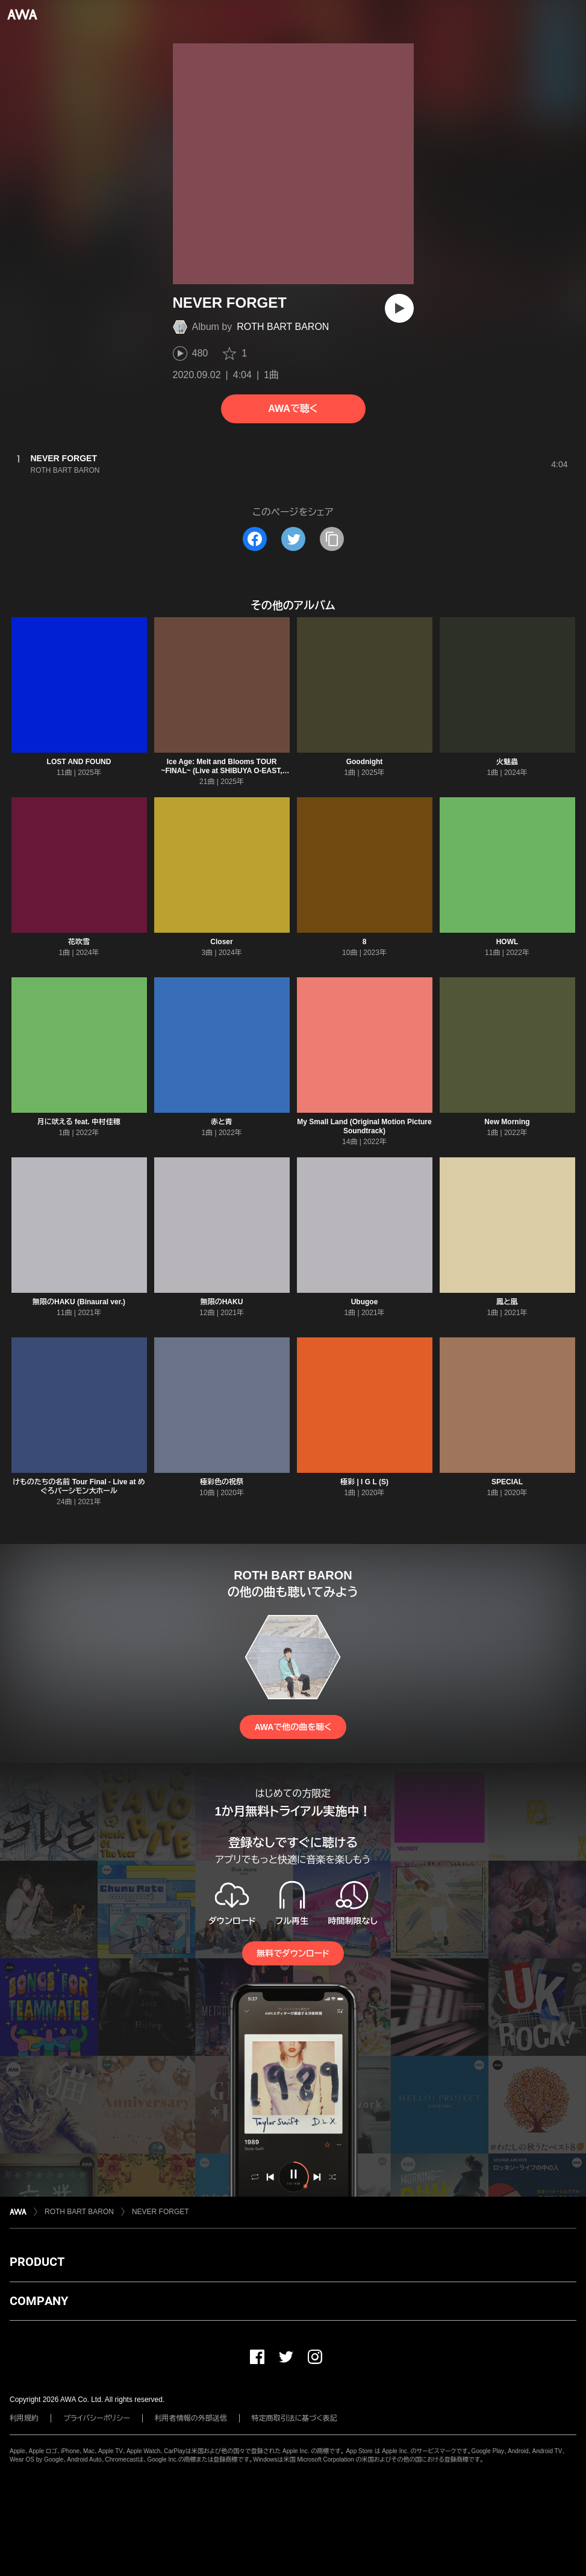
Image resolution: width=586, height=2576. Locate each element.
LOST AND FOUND (79, 762)
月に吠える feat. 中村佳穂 (78, 1122)
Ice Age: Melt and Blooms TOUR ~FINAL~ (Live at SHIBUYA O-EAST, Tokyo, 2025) (221, 771)
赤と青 (221, 1122)
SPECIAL (507, 1482)
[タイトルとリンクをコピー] (332, 539)
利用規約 (24, 2418)
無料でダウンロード (293, 1953)
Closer (221, 942)
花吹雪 (79, 942)
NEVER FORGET (160, 2211)
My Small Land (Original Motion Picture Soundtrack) (364, 1126)
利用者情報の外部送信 (191, 2418)
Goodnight (364, 762)
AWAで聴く (292, 408)
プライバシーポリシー (96, 2418)
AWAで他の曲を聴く (292, 1727)
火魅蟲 (507, 762)
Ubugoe (364, 1302)
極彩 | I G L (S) (364, 1482)
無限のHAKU (222, 1302)
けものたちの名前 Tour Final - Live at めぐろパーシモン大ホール (79, 1486)
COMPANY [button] (39, 2301)
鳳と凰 (507, 1302)
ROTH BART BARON (283, 327)
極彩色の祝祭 (221, 1482)
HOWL (507, 942)
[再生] (399, 308)
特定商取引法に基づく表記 (294, 2418)
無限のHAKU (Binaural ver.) (79, 1302)
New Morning (506, 1122)
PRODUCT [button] (37, 2261)
